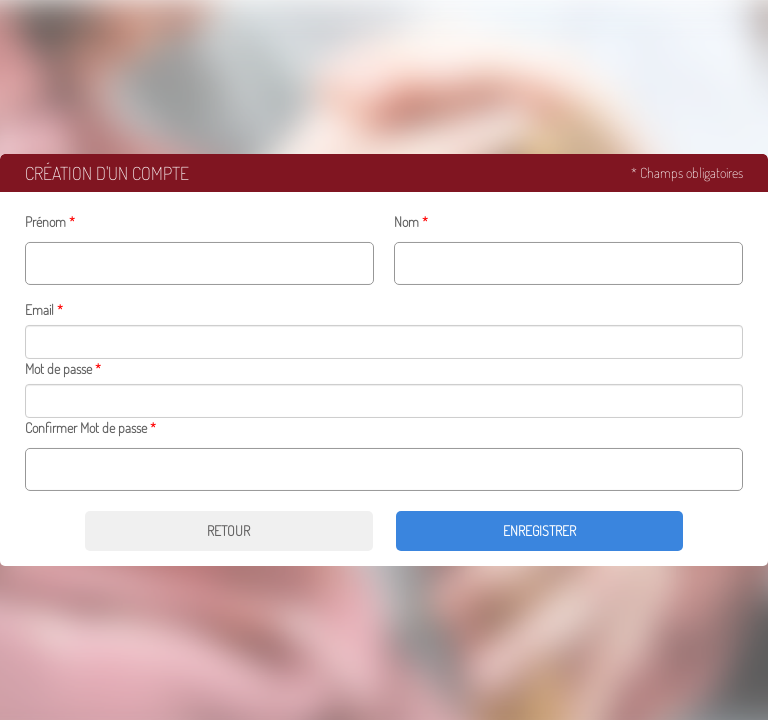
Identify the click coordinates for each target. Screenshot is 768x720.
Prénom (45, 221)
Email (39, 309)
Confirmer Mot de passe (86, 427)
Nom (406, 221)
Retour (228, 530)
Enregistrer (539, 530)
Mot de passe (58, 368)
